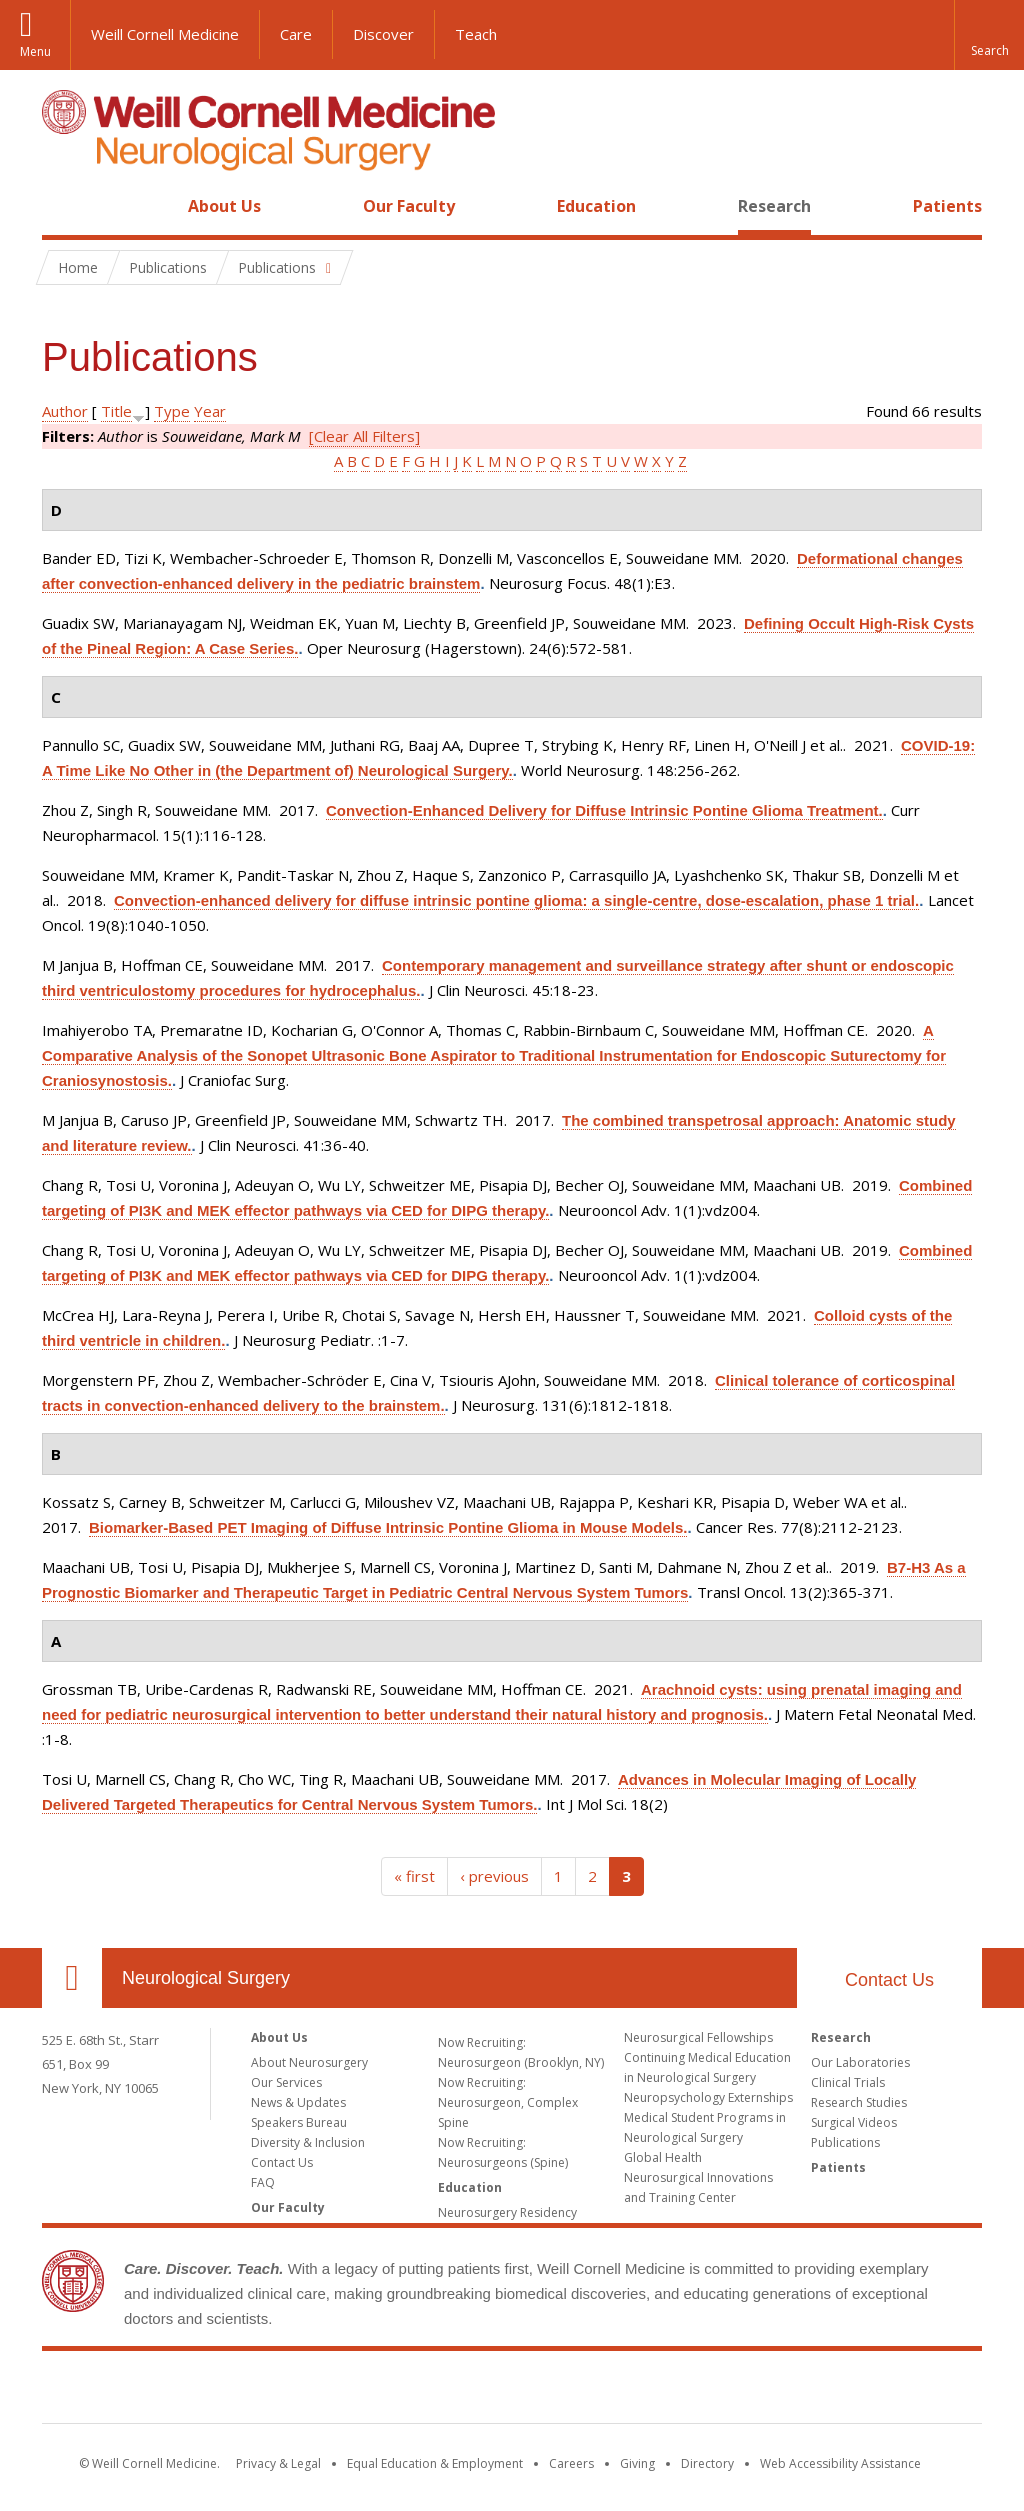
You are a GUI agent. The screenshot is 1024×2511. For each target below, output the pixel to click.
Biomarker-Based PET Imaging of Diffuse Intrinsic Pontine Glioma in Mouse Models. (388, 1527)
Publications (845, 2142)
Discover (383, 34)
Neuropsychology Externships (708, 2097)
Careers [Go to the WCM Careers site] (571, 2463)
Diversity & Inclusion (308, 2142)
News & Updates (298, 2102)
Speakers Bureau (299, 2122)
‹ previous (494, 1876)
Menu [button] (35, 51)
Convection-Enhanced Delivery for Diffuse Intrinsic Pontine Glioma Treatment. (604, 810)
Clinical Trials (848, 2082)
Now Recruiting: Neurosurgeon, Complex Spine (508, 2102)
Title (116, 411)
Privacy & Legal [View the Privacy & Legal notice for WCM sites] (278, 2463)
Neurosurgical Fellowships (698, 2037)
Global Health (663, 2157)
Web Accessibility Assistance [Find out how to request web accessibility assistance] (840, 2463)
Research (774, 206)
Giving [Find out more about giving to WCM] (637, 2463)
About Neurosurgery (309, 2062)
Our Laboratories (860, 2062)
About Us (224, 206)
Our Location (72, 1978)
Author (65, 411)
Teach (476, 34)
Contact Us (889, 1980)
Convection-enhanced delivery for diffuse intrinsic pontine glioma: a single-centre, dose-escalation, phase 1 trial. (516, 900)
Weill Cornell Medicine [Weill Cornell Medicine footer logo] (512, 2391)
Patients (947, 206)
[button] (989, 35)
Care (296, 34)
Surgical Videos (854, 2122)
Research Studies (859, 2102)
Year (210, 411)
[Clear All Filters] (364, 436)
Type (172, 411)
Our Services (286, 2082)
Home (64, 206)
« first (414, 1876)
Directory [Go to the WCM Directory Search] (707, 2463)
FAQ (263, 2182)
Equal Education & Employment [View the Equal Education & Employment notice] (435, 2463)
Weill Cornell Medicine (165, 34)
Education (596, 206)
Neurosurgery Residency (507, 2212)
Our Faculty (409, 206)
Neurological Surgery (206, 1978)
